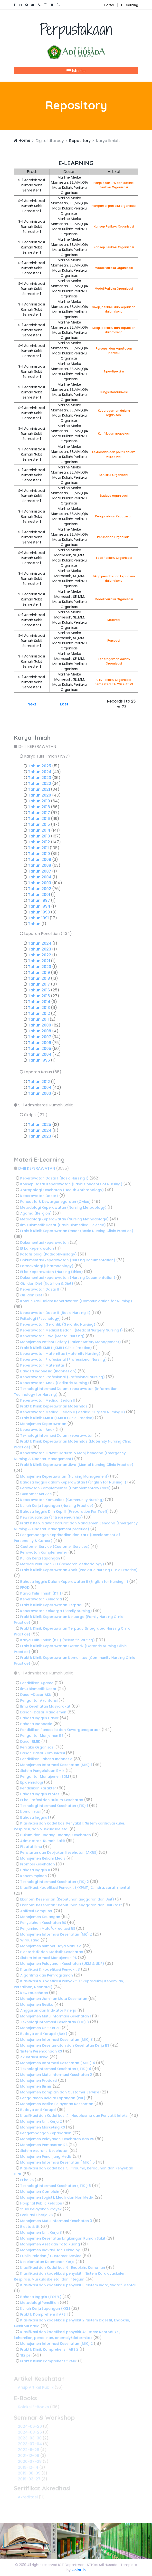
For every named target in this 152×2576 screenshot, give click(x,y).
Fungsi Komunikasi (114, 392)
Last (64, 704)
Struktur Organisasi (113, 475)
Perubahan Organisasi (113, 537)
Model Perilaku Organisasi (114, 268)
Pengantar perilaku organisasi (114, 206)
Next (32, 704)
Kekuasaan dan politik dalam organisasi (113, 454)
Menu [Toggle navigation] (76, 70)
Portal (109, 5)
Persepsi (113, 640)
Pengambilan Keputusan (114, 516)
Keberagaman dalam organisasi (114, 413)
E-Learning (129, 5)
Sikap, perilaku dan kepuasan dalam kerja (113, 309)
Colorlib (79, 2569)
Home (22, 140)
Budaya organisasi (114, 496)
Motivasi (113, 620)
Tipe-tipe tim (114, 371)
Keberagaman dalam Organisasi (114, 661)
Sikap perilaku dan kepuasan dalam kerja (114, 578)
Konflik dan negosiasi (114, 433)
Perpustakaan (76, 40)
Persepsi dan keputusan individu (114, 350)
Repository (80, 140)
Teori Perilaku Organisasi (113, 558)
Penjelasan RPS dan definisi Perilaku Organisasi (114, 185)
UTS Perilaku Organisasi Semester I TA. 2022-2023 (114, 682)
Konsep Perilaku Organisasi (114, 226)
